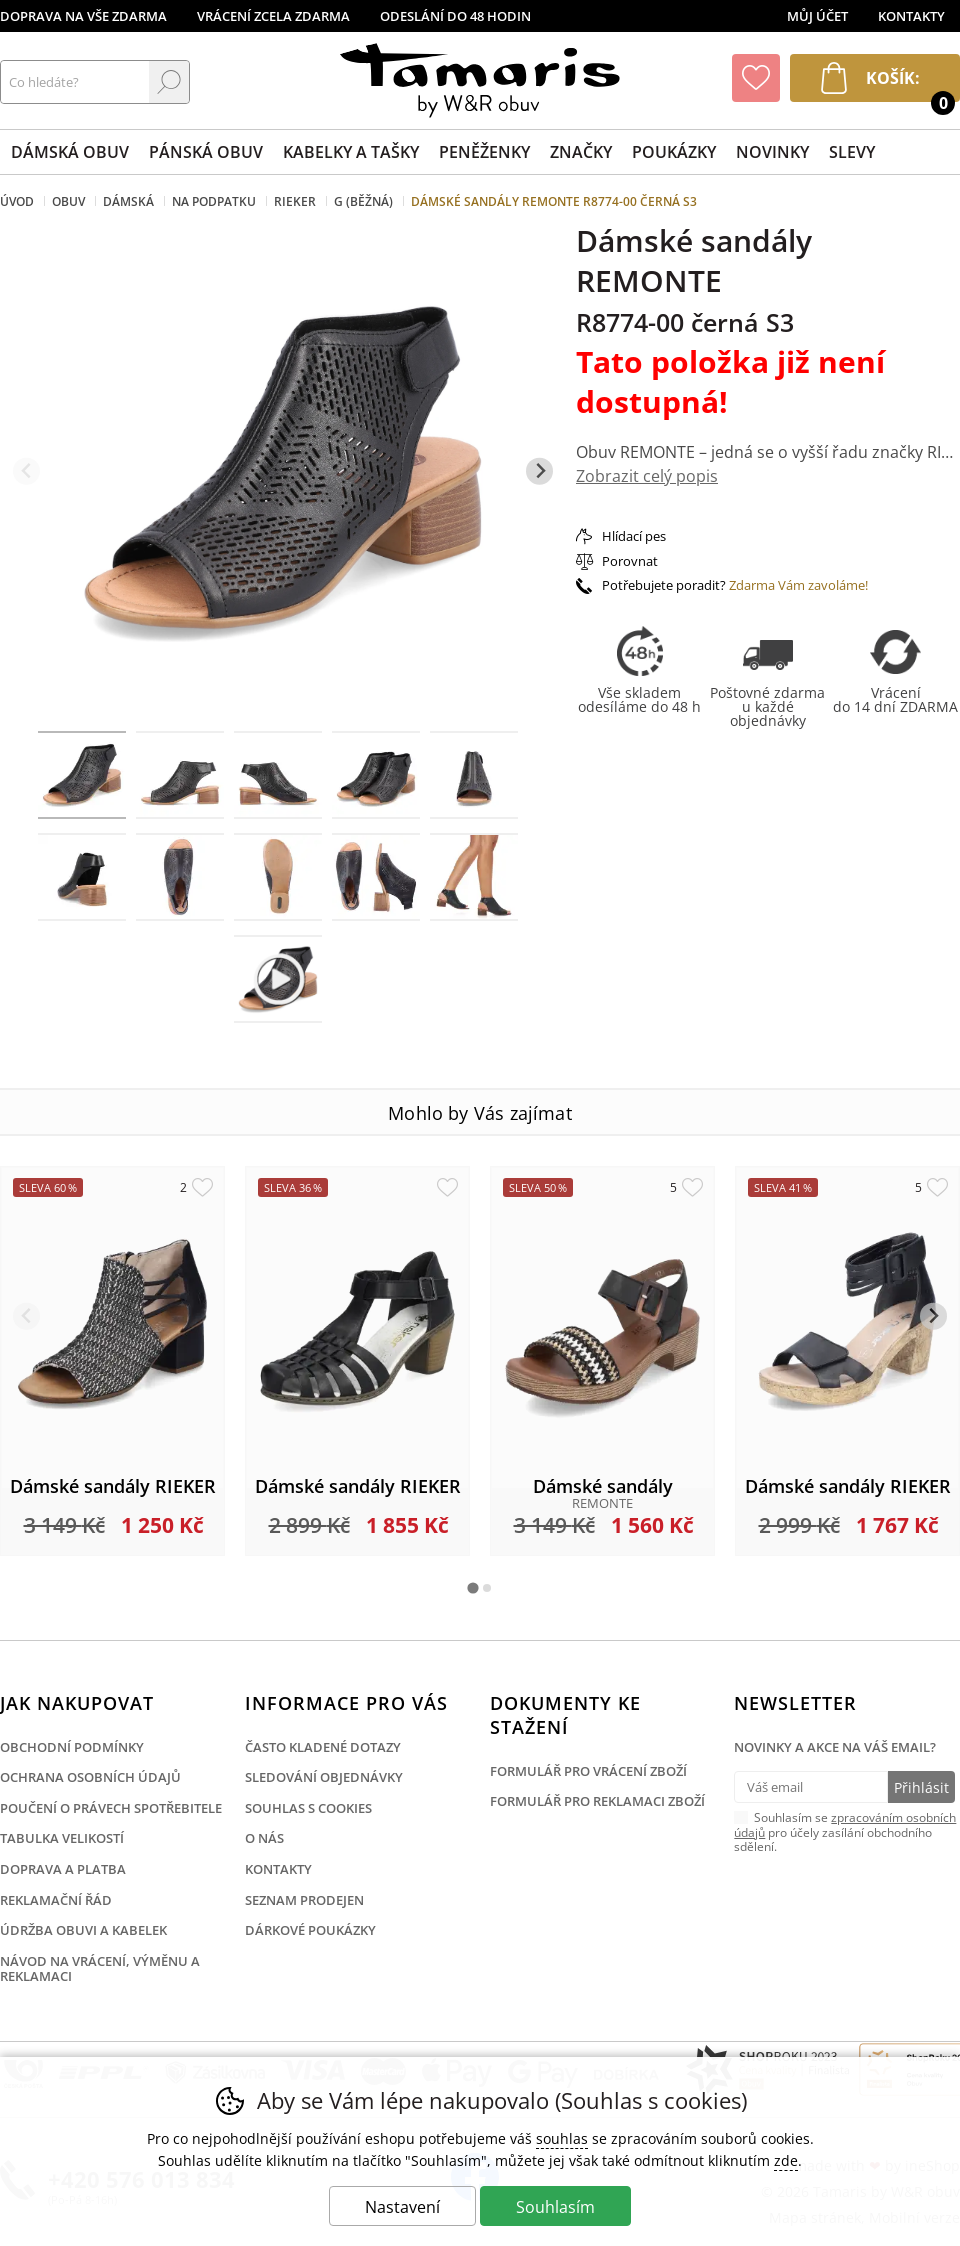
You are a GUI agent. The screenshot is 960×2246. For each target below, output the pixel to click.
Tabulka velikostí (62, 1838)
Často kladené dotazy (323, 1747)
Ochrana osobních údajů (90, 1777)
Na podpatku (214, 201)
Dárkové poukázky (310, 1930)
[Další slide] (539, 471)
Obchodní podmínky (72, 1747)
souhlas (562, 2138)
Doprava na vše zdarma (83, 16)
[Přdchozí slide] (26, 471)
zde (786, 2160)
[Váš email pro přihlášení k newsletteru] (810, 1787)
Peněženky (484, 152)
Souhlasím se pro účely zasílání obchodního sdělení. (845, 1831)
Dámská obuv (70, 152)
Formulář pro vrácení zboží (588, 1771)
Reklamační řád (56, 1900)
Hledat (169, 82)
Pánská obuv (206, 152)
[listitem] (82, 775)
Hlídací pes (634, 536)
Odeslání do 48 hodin (455, 16)
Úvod (17, 201)
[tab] (472, 1587)
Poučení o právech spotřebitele (111, 1808)
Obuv (68, 201)
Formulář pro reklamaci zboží (597, 1801)
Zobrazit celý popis (647, 476)
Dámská (128, 201)
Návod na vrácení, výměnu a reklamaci (100, 1969)
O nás (264, 1838)
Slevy (852, 152)
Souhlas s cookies (308, 1808)
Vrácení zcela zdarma (273, 16)
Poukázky (674, 152)
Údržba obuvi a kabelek (83, 1930)
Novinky (772, 152)
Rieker (295, 201)
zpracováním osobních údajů (845, 1824)
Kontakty (911, 16)
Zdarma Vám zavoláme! (798, 585)
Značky (581, 152)
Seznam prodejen (304, 1900)
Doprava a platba (63, 1869)
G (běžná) (363, 201)
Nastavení (402, 2207)
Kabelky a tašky (351, 152)
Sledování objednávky (324, 1777)
